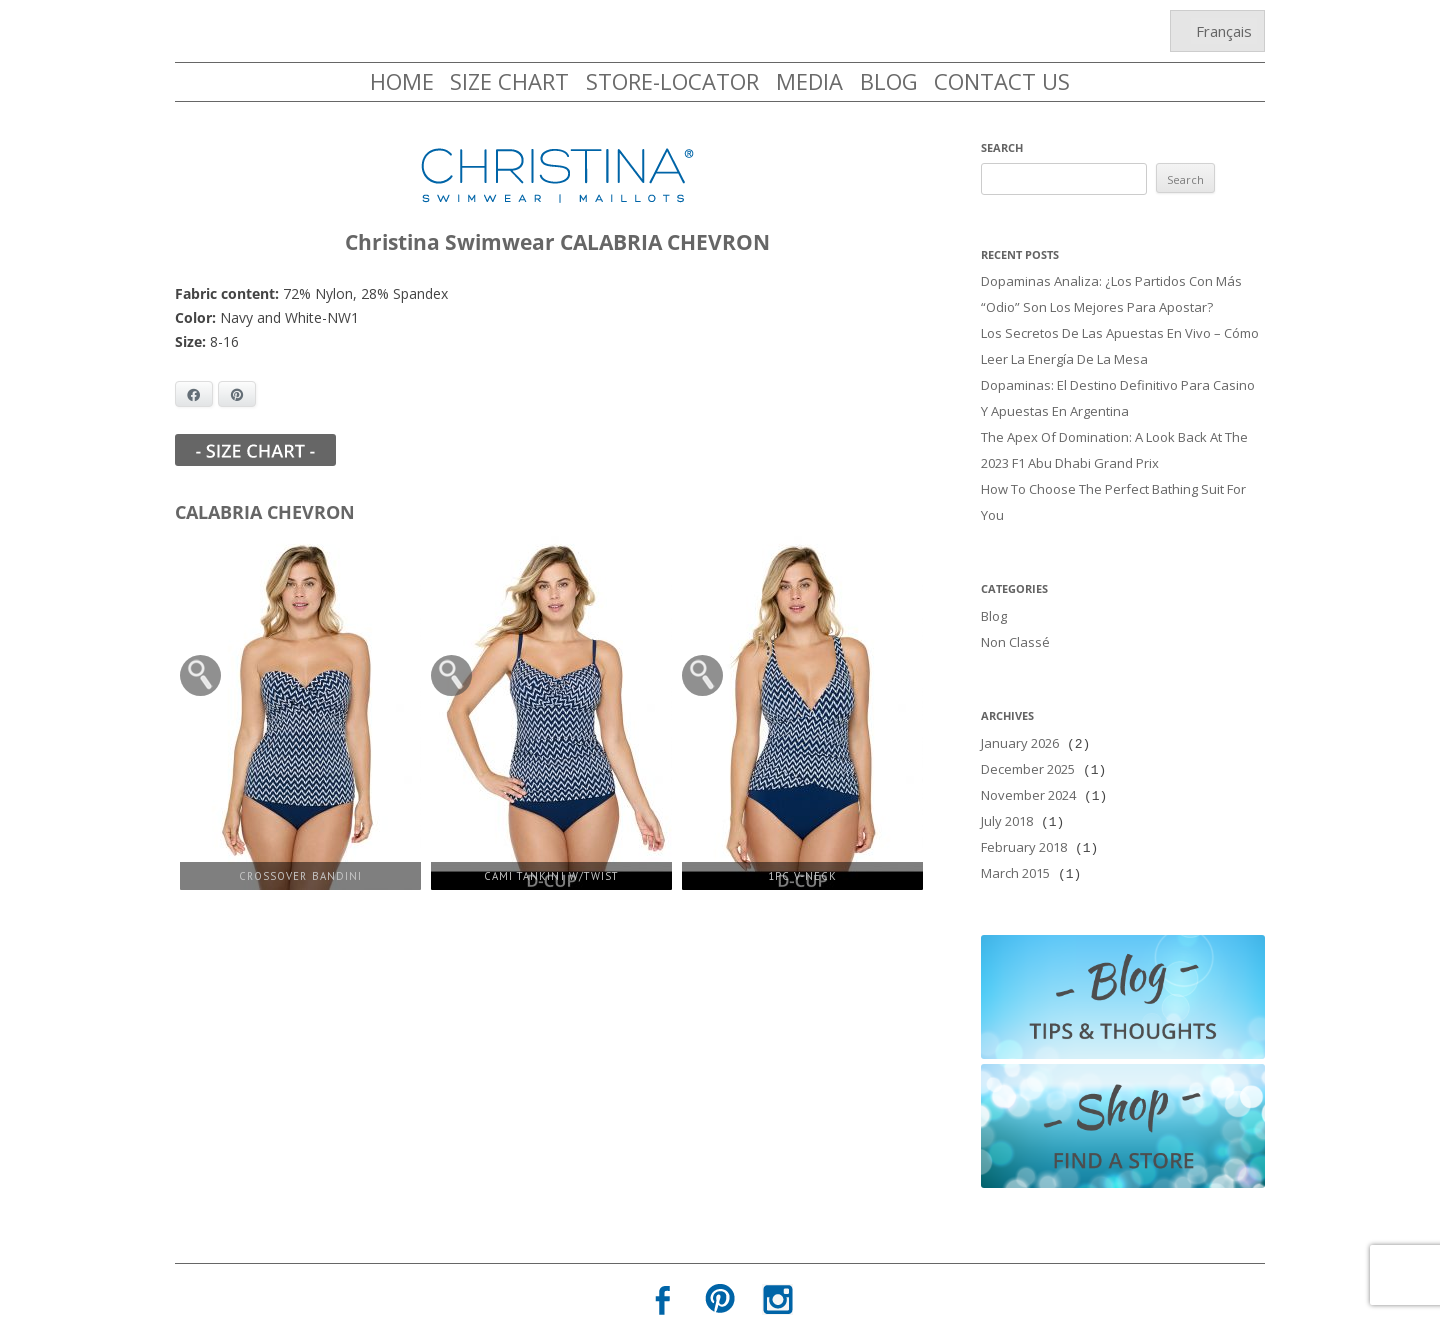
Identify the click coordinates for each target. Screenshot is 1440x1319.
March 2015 (1015, 839)
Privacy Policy (662, 1296)
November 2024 (1028, 767)
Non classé (1015, 620)
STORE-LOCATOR (672, 81)
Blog (994, 596)
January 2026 (1020, 719)
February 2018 (1024, 815)
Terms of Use (778, 1296)
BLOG (889, 81)
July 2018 (1007, 791)
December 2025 (1028, 743)
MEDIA (809, 81)
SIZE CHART (509, 81)
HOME (402, 81)
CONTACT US (1002, 81)
